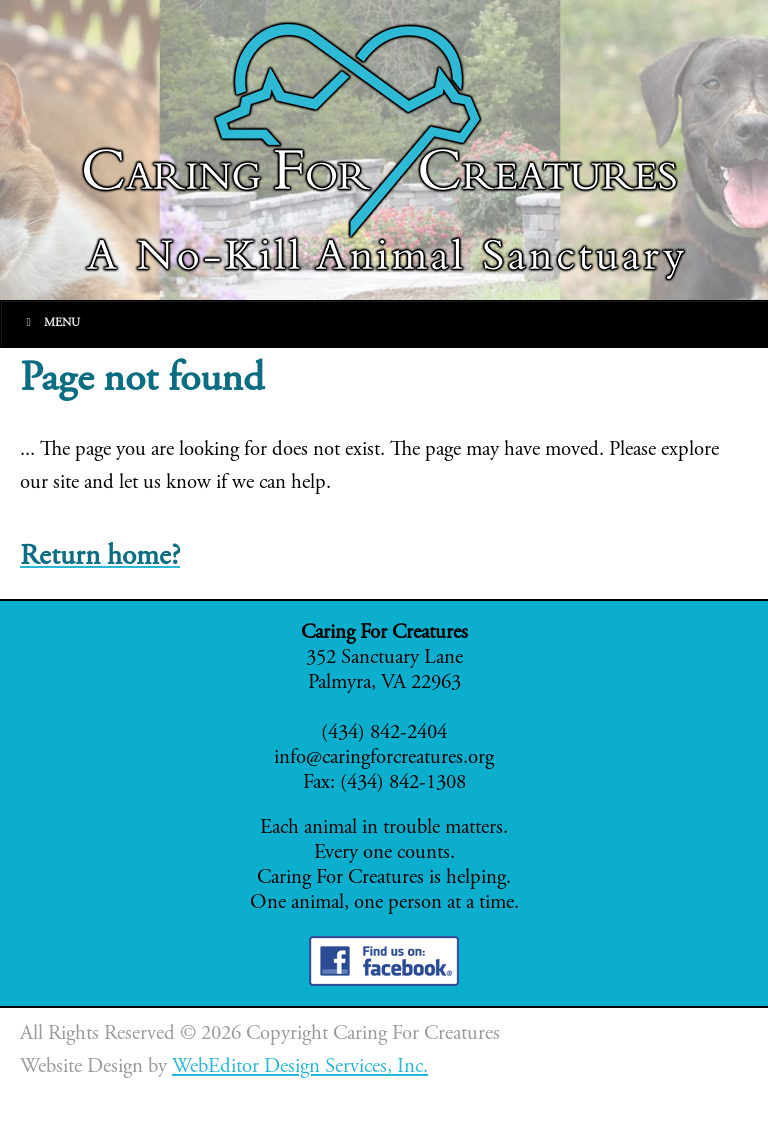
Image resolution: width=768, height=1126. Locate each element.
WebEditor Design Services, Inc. (300, 1067)
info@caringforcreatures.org (384, 758)
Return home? (100, 557)
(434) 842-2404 (384, 733)
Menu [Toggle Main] (50, 322)
